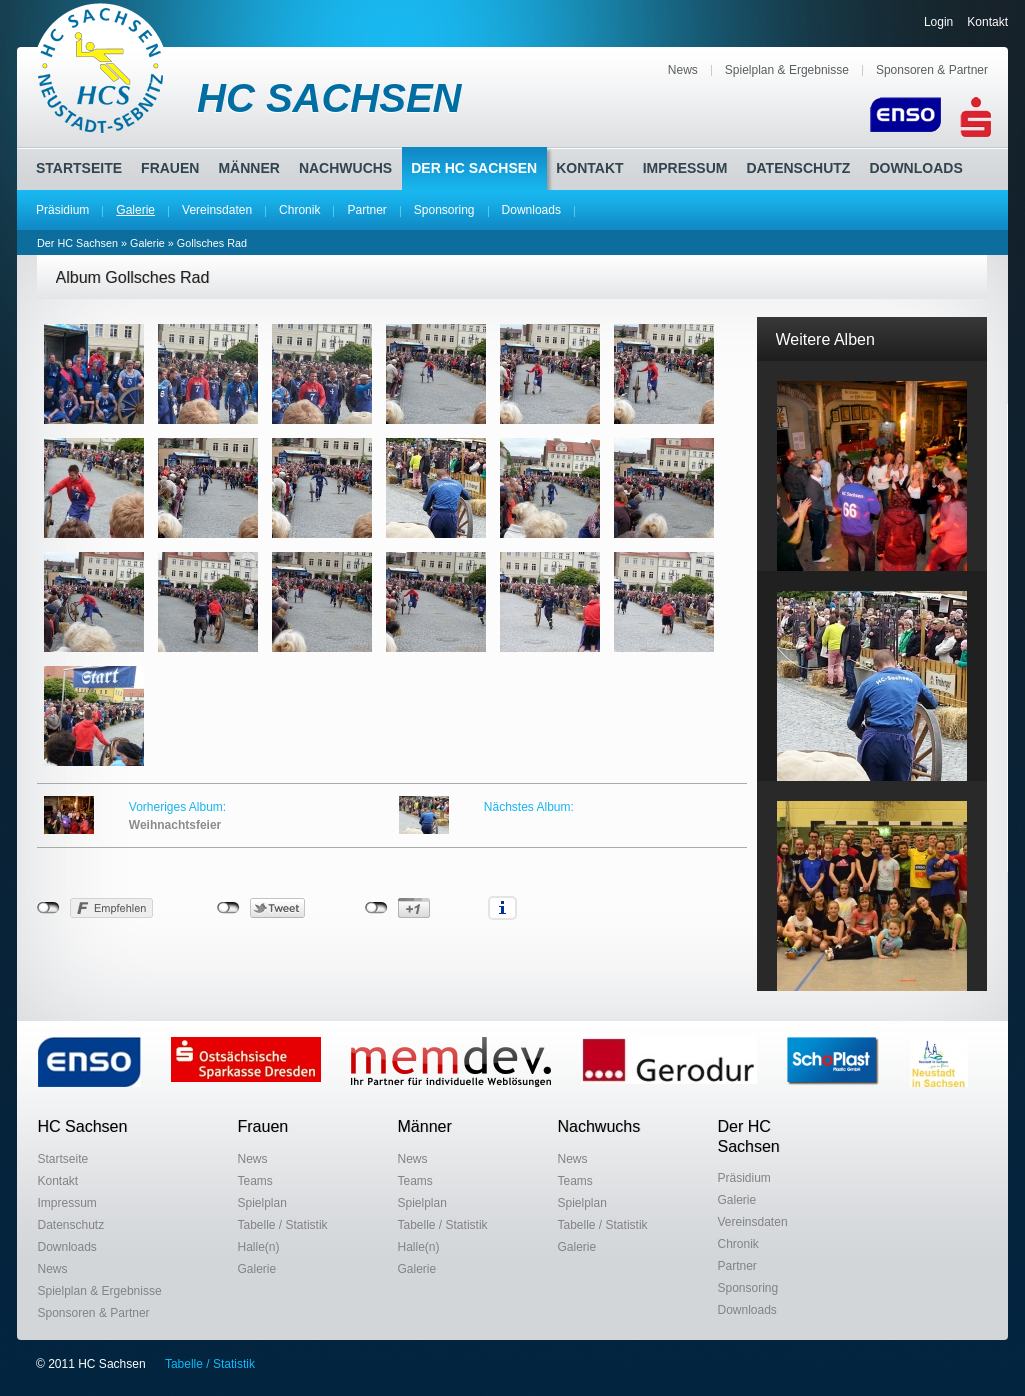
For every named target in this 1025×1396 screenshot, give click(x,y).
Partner (366, 210)
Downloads (531, 210)
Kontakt (987, 22)
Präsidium (62, 210)
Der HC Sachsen (474, 168)
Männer (248, 168)
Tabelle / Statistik (283, 1225)
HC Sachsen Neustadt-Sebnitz (102, 68)
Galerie (135, 210)
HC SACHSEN (329, 98)
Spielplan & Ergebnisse (787, 70)
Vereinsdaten (217, 210)
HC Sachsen (83, 1126)
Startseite (79, 168)
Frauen (170, 168)
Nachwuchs (345, 168)
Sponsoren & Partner (932, 70)
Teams (255, 1181)
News (683, 70)
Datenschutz (798, 168)
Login (938, 22)
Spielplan (262, 1203)
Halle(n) (259, 1247)
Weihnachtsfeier (175, 825)
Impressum (685, 168)
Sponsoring (444, 210)
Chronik (299, 210)
